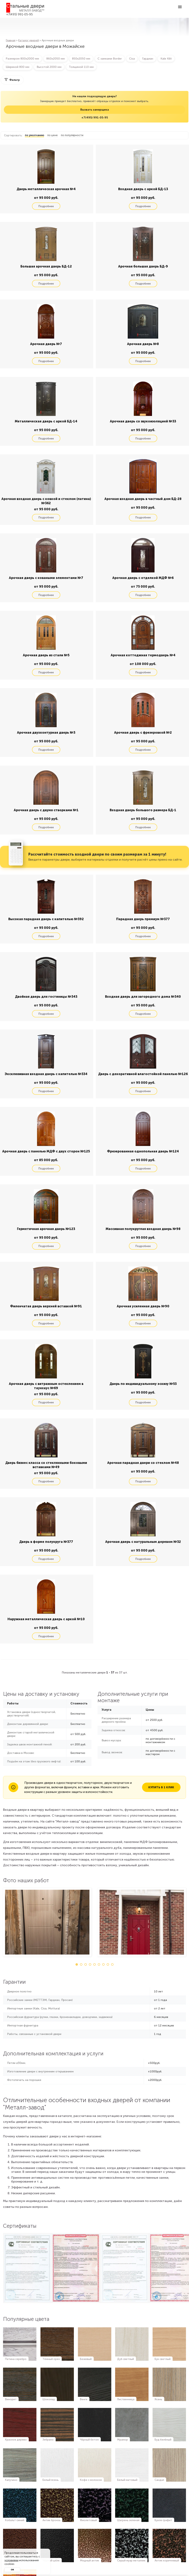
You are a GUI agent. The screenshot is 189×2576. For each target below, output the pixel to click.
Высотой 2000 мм (49, 67)
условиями (11, 2560)
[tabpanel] (47, 1922)
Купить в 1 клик (161, 1787)
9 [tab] (112, 1964)
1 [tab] (76, 1964)
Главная (10, 40)
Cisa (132, 58)
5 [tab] (94, 1964)
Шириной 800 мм (17, 67)
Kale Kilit (166, 58)
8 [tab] (108, 1964)
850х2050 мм (81, 58)
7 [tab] (103, 1964)
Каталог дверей (28, 40)
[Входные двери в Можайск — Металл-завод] (25, 8)
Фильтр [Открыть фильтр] (12, 80)
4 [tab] (90, 1964)
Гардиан (147, 58)
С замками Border (110, 58)
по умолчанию (34, 135)
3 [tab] (85, 1964)
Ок (12, 2570)
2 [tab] (81, 1964)
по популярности (72, 135)
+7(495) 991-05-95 (19, 14)
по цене (52, 135)
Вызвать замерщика (94, 109)
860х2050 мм (55, 58)
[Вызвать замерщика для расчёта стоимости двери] (94, 857)
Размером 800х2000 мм (22, 58)
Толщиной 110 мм (81, 67)
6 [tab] (99, 1964)
